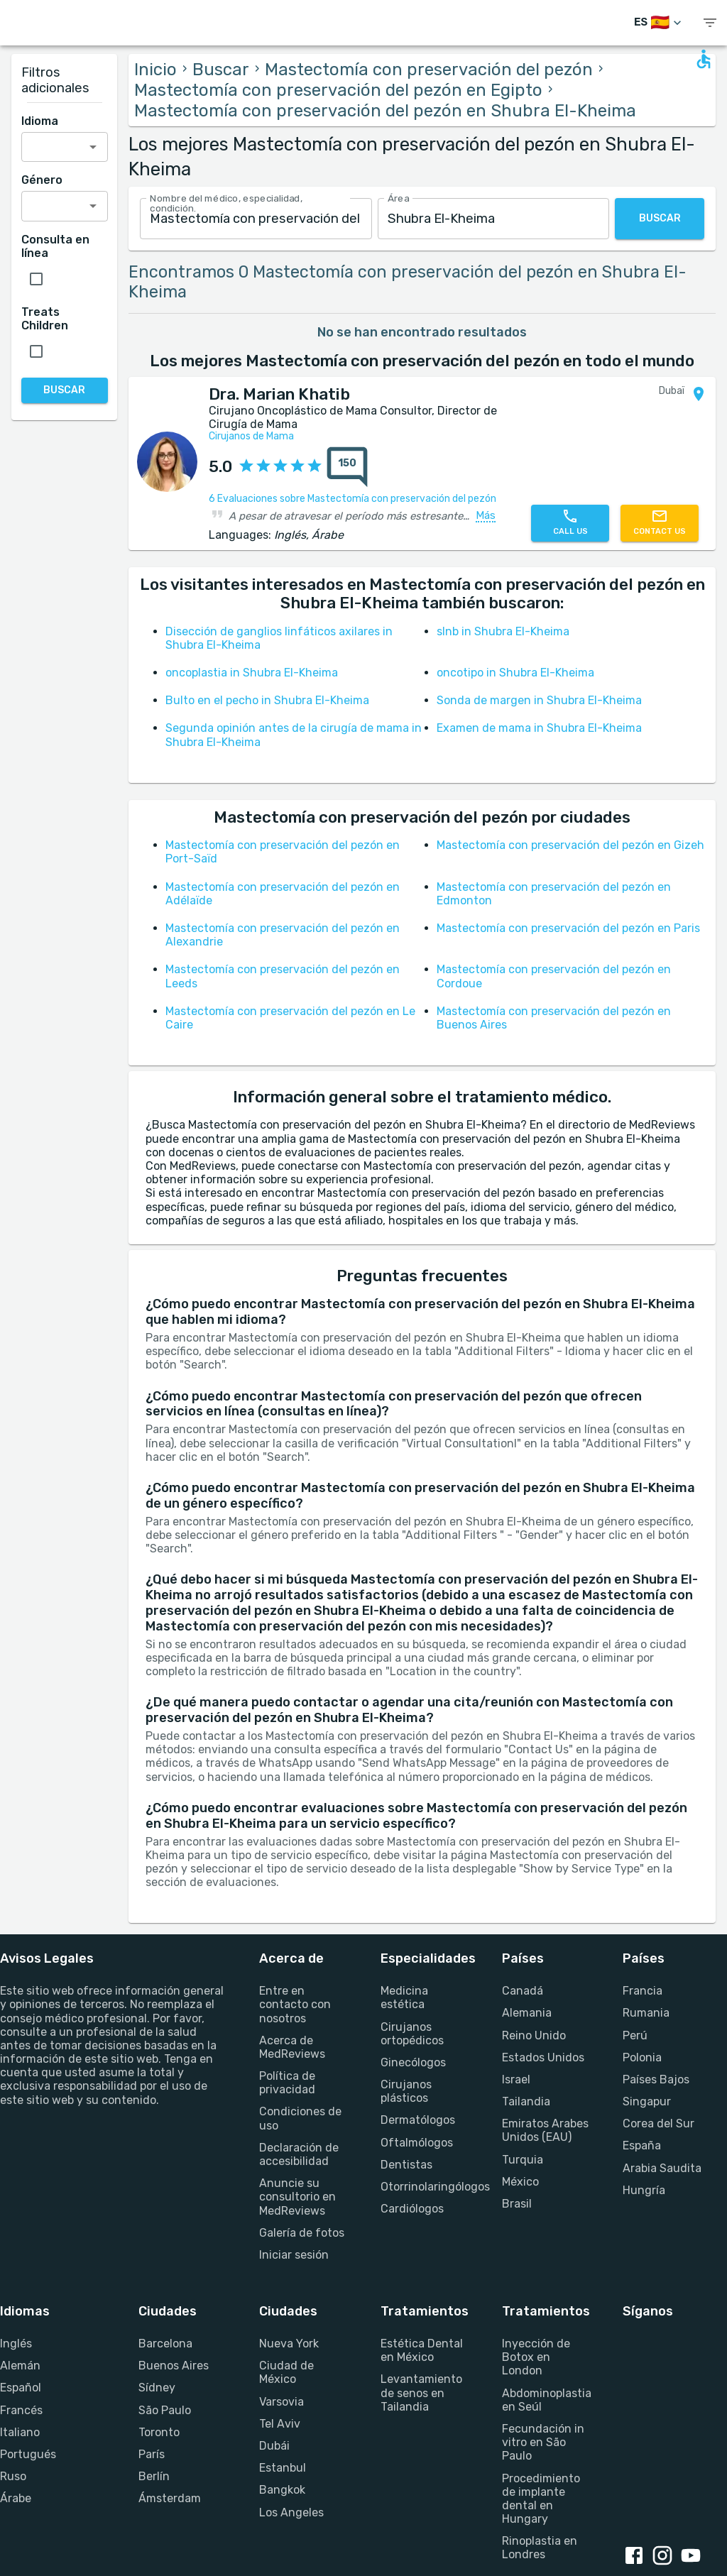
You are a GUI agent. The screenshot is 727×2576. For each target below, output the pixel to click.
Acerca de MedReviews (292, 2047)
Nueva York (289, 2343)
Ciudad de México (286, 2372)
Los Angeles (291, 2512)
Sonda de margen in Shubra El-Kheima (539, 700)
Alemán (20, 2365)
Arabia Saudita (662, 2168)
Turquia (522, 2159)
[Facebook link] (637, 2557)
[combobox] (255, 219)
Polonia (642, 2057)
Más (486, 516)
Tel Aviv (279, 2423)
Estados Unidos (543, 2057)
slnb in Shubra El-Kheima (503, 631)
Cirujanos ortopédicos (412, 2033)
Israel (516, 2079)
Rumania (646, 2012)
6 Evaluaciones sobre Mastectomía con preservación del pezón (352, 499)
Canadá (522, 1990)
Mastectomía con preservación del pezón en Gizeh (570, 845)
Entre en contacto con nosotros (295, 2004)
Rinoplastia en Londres (539, 2547)
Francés (21, 2410)
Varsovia (281, 2401)
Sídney (156, 2387)
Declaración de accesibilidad (299, 2154)
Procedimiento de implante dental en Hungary (541, 2499)
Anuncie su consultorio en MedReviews (297, 2196)
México (520, 2181)
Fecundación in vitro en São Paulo (543, 2442)
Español (20, 2387)
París (151, 2454)
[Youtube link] (693, 2557)
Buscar (220, 70)
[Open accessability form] (703, 59)
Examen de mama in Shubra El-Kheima (539, 728)
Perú (635, 2035)
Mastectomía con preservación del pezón (429, 70)
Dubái (274, 2445)
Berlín (154, 2476)
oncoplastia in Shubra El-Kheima (251, 672)
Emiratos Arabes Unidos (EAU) (545, 2130)
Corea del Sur (658, 2123)
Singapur (647, 2101)
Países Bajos (656, 2079)
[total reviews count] (347, 467)
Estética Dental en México (422, 2350)
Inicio (155, 70)
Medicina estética (404, 1997)
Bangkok (282, 2489)
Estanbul (282, 2467)
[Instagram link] (665, 2557)
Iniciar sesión (294, 2255)
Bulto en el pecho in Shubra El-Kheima (267, 700)
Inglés (16, 2343)
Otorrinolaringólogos (424, 2186)
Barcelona (165, 2343)
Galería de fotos (301, 2233)
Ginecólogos (413, 2062)
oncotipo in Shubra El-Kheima (515, 672)
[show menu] (710, 23)
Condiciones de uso (300, 2118)
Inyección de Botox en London (536, 2357)
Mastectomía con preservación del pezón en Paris (568, 928)
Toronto (159, 2432)
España (642, 2145)
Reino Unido (534, 2035)
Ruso (13, 2476)
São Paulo (164, 2410)
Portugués (28, 2454)
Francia (642, 1990)
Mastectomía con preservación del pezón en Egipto (338, 90)
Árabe (15, 2498)
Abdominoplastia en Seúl (545, 2399)
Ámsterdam (169, 2498)
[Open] (93, 147)
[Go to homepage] (64, 22)
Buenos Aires (173, 2365)
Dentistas (406, 2164)
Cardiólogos (412, 2208)
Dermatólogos (418, 2120)
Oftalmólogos (417, 2142)
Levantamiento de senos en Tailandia (421, 2392)
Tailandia (526, 2101)
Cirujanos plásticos (406, 2091)
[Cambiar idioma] (659, 23)
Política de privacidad (287, 2082)
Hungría (644, 2190)
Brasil (517, 2203)
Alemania (527, 2012)
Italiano (20, 2432)
